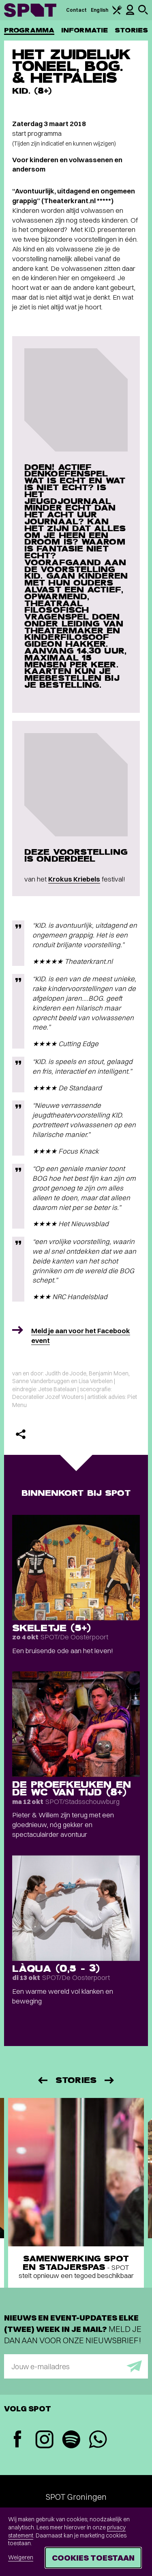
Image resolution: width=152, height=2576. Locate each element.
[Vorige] (42, 2080)
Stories (131, 30)
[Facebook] (17, 2440)
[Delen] (20, 1434)
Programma (29, 30)
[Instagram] (44, 2440)
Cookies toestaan (93, 2557)
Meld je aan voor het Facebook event (80, 1335)
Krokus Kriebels (74, 879)
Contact (76, 10)
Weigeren (20, 2557)
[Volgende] (110, 2080)
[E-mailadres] (76, 2366)
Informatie (84, 30)
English (99, 10)
